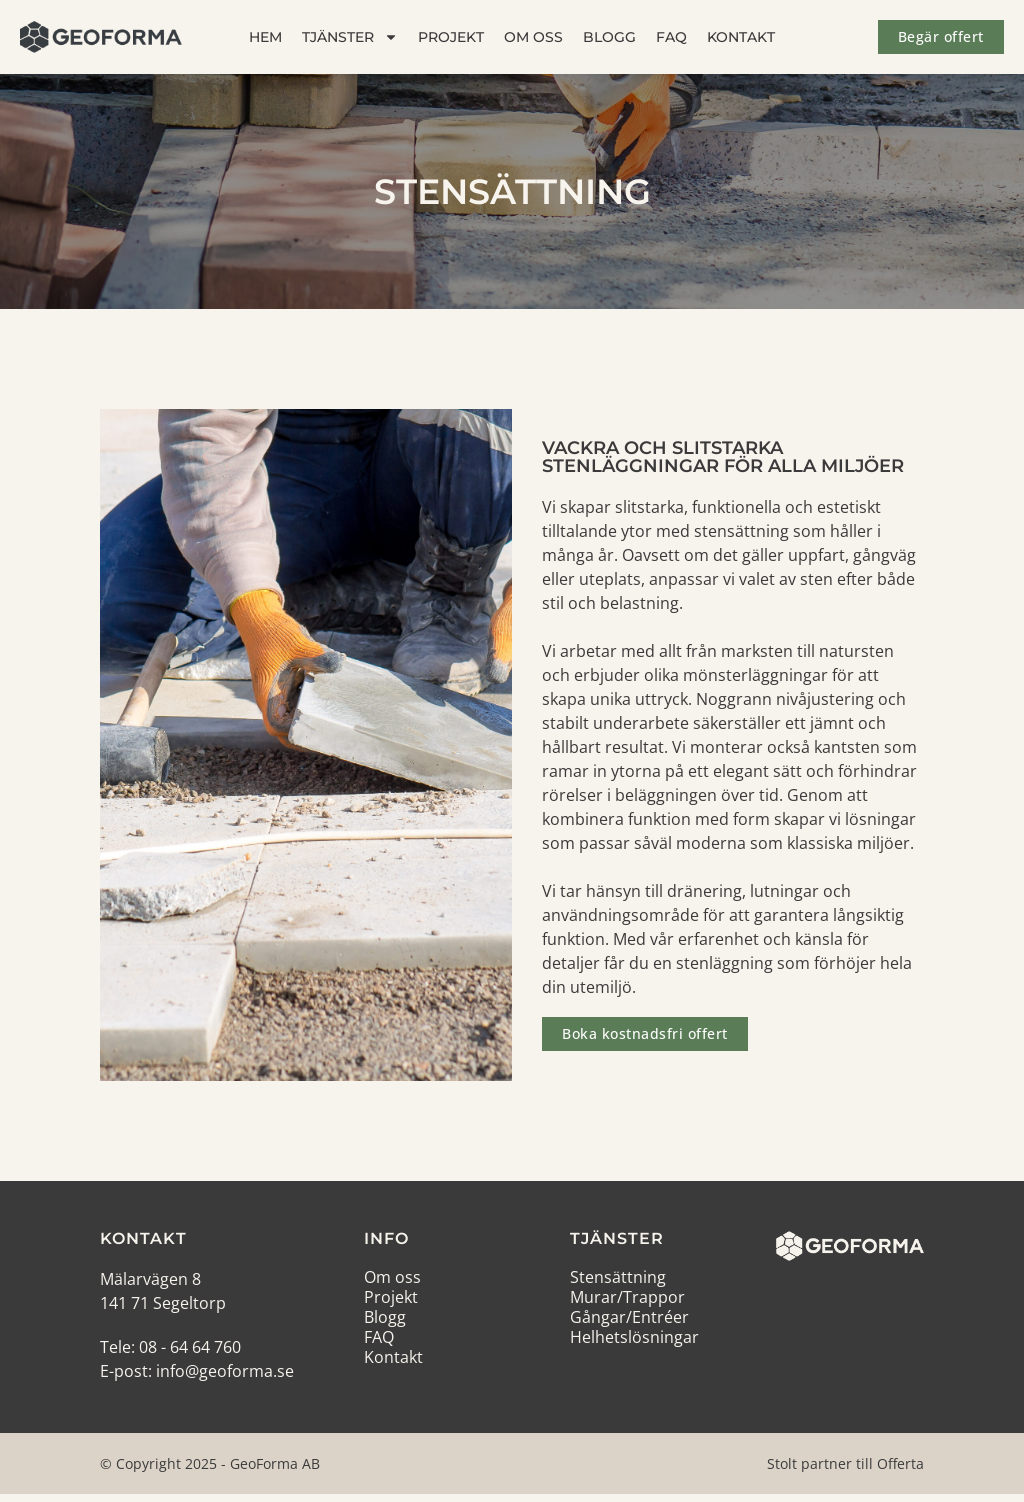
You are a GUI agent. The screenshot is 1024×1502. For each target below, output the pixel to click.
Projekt (451, 37)
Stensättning (618, 1277)
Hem (265, 37)
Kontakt (741, 37)
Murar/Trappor (627, 1297)
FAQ (671, 37)
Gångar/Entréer (629, 1317)
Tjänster (350, 37)
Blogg (609, 37)
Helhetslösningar (634, 1337)
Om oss (533, 37)
